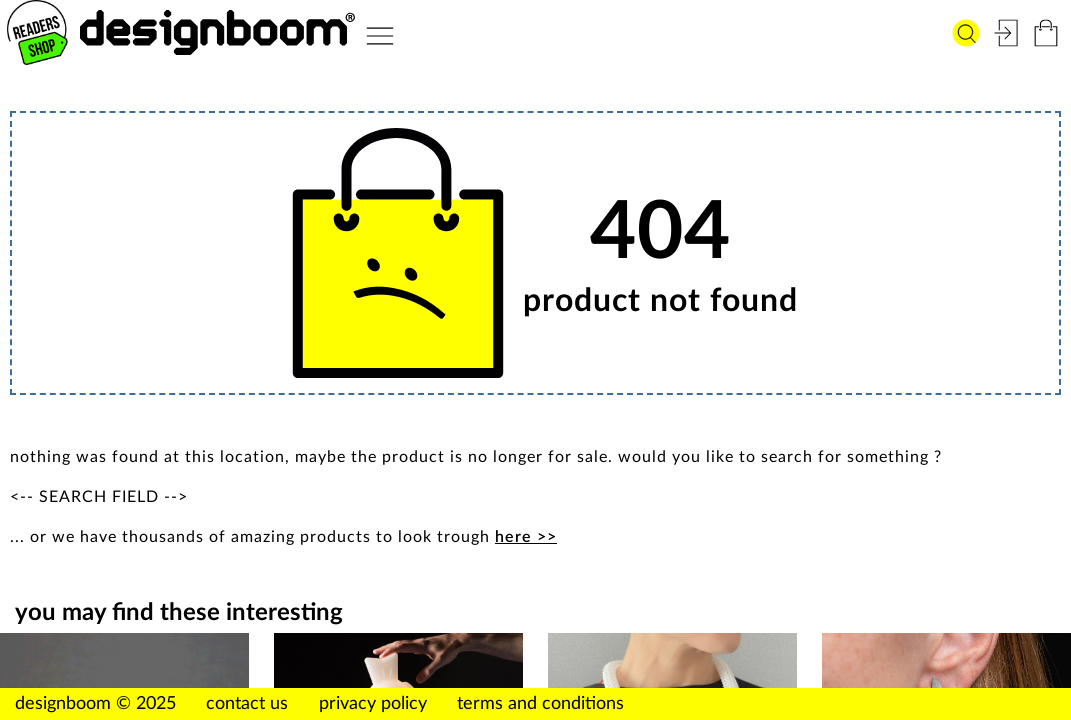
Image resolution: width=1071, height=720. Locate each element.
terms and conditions (540, 704)
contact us (247, 704)
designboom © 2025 (95, 704)
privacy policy (373, 704)
